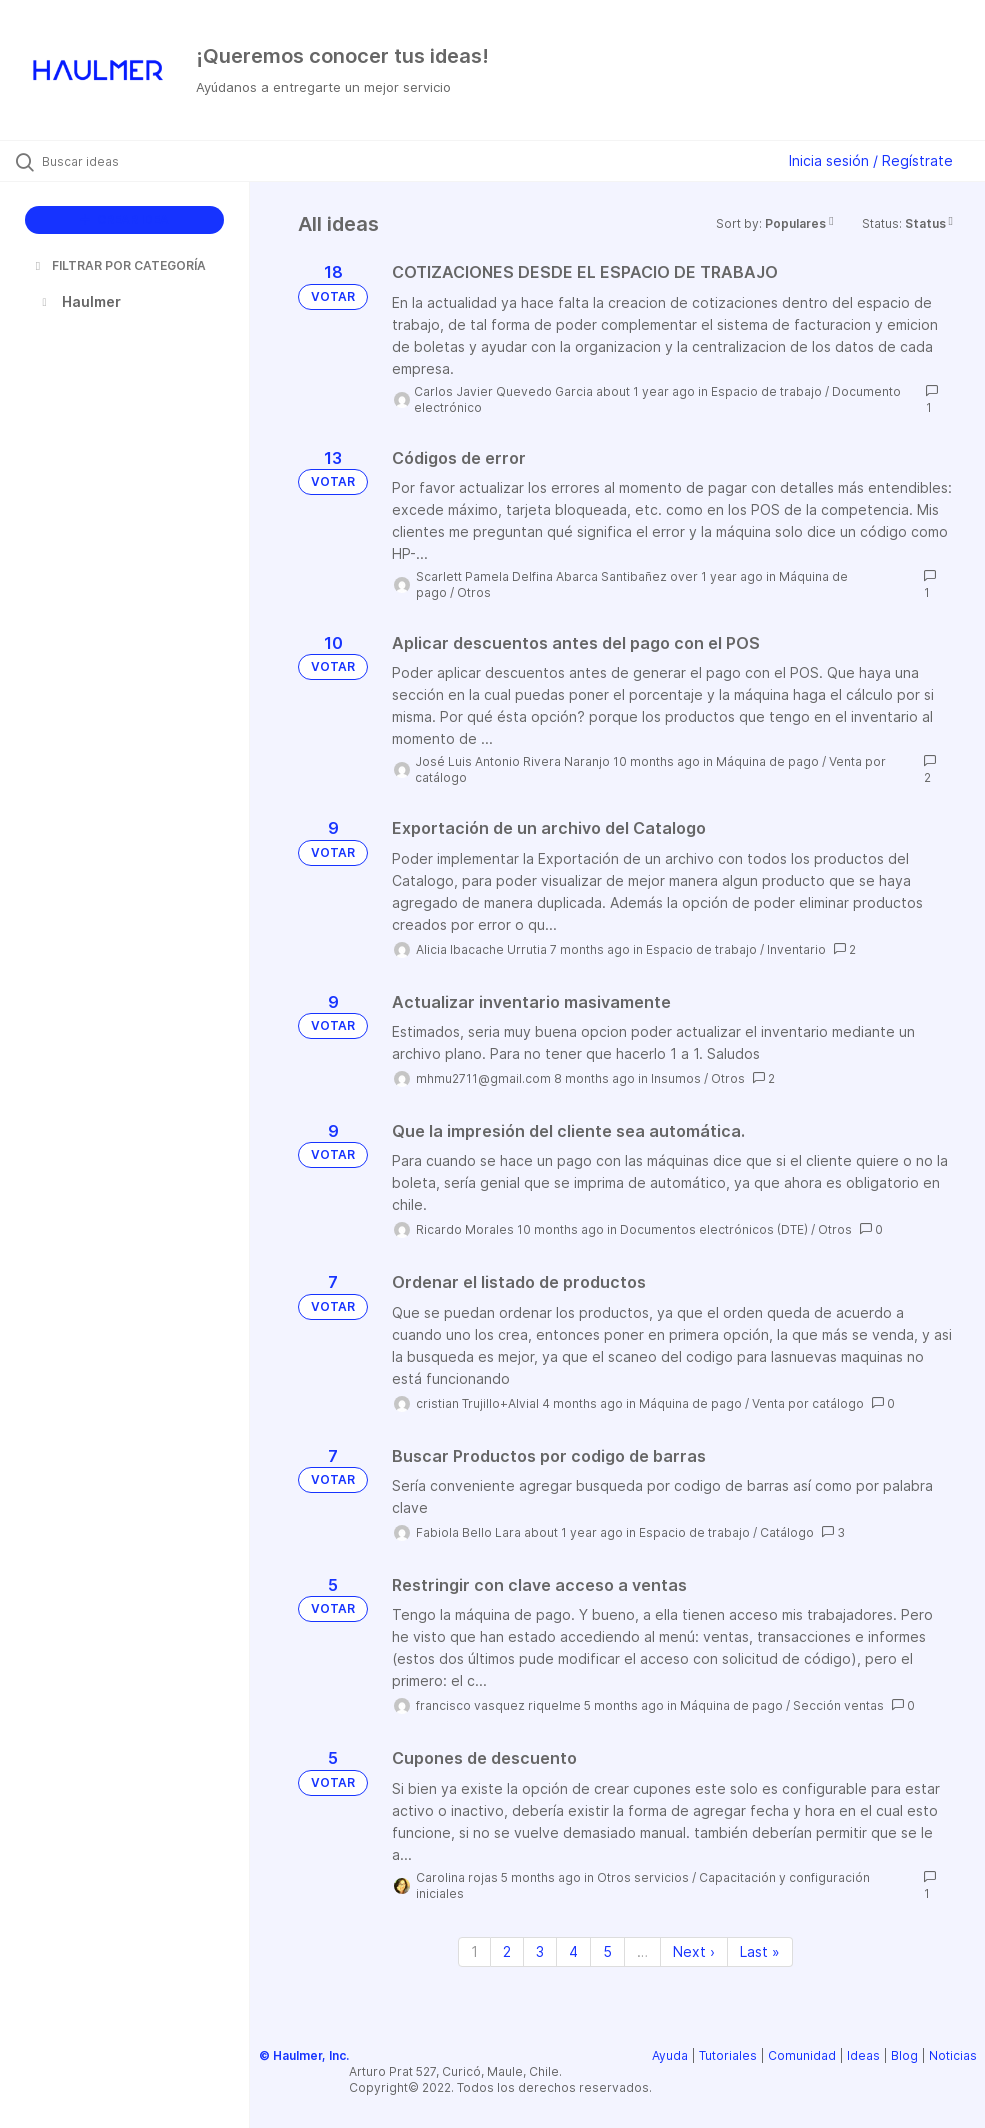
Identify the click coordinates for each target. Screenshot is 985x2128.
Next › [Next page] (694, 1951)
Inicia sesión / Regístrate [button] (871, 160)
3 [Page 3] (540, 1951)
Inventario (796, 949)
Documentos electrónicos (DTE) (714, 1229)
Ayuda (670, 2055)
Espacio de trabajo (766, 391)
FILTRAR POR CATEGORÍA (119, 265)
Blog (904, 2055)
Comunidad (802, 2055)
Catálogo (787, 1532)
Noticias (953, 2055)
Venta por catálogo (808, 1403)
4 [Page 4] (573, 1951)
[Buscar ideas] (135, 161)
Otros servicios (643, 1877)
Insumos (676, 1078)
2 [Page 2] (507, 1951)
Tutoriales (728, 2055)
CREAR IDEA (124, 219)
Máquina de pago (767, 761)
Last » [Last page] (760, 1951)
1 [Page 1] (474, 1951)
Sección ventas (838, 1705)
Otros (474, 592)
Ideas (863, 2055)
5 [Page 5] (607, 1951)
